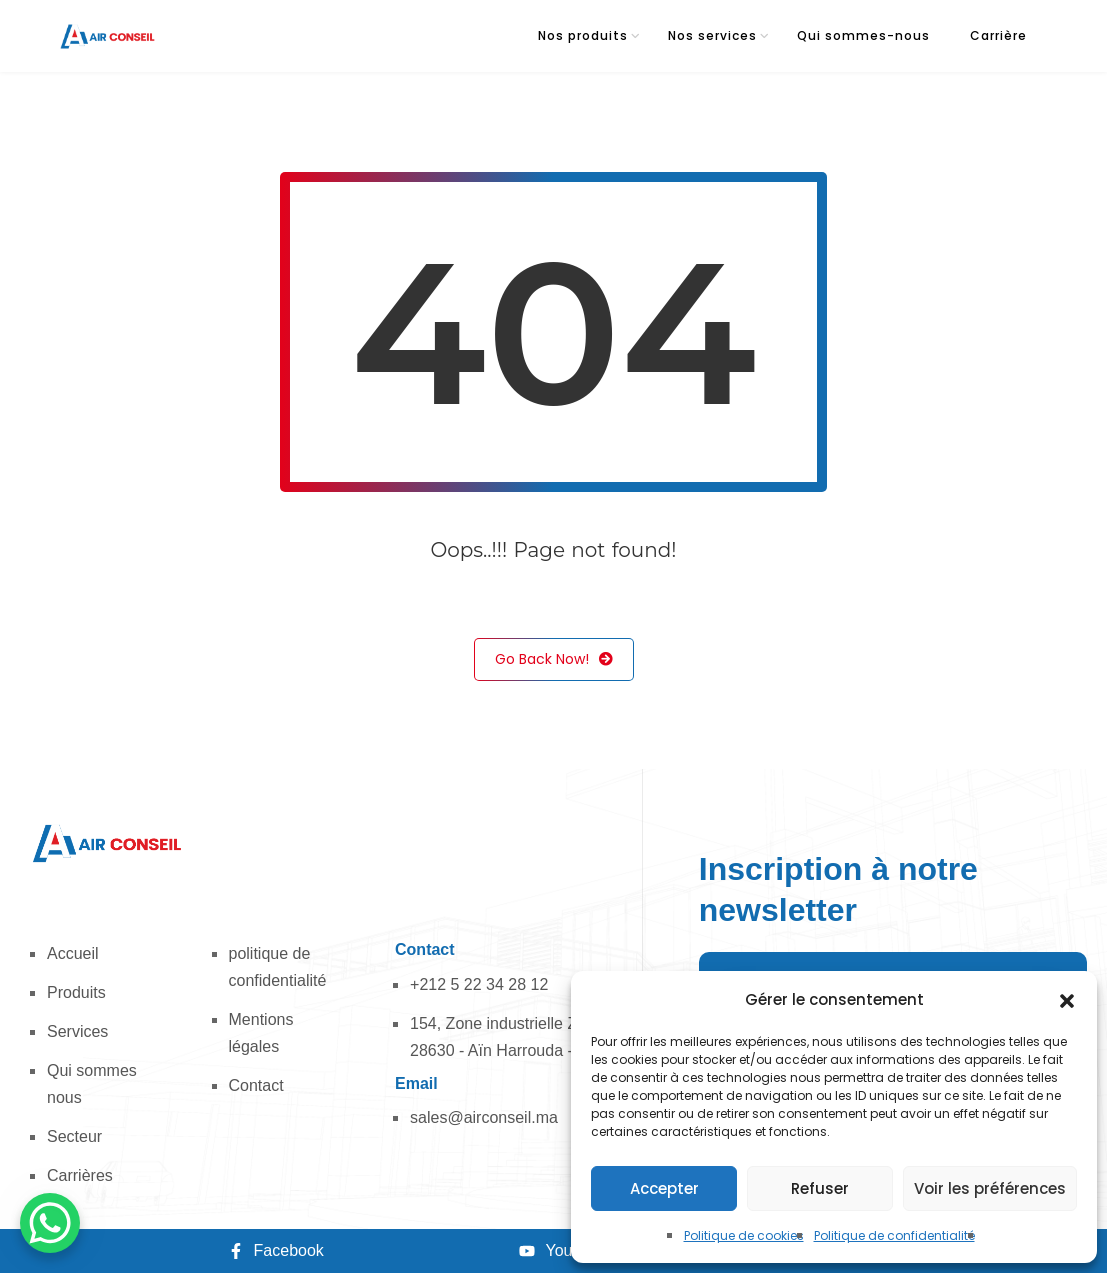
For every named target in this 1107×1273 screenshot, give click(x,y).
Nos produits (583, 35)
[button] (1067, 1000)
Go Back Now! (554, 659)
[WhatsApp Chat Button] (50, 1223)
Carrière (998, 35)
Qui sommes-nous (863, 35)
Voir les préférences (990, 1188)
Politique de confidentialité (894, 1235)
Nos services (712, 35)
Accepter (664, 1188)
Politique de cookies (744, 1235)
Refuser (820, 1188)
